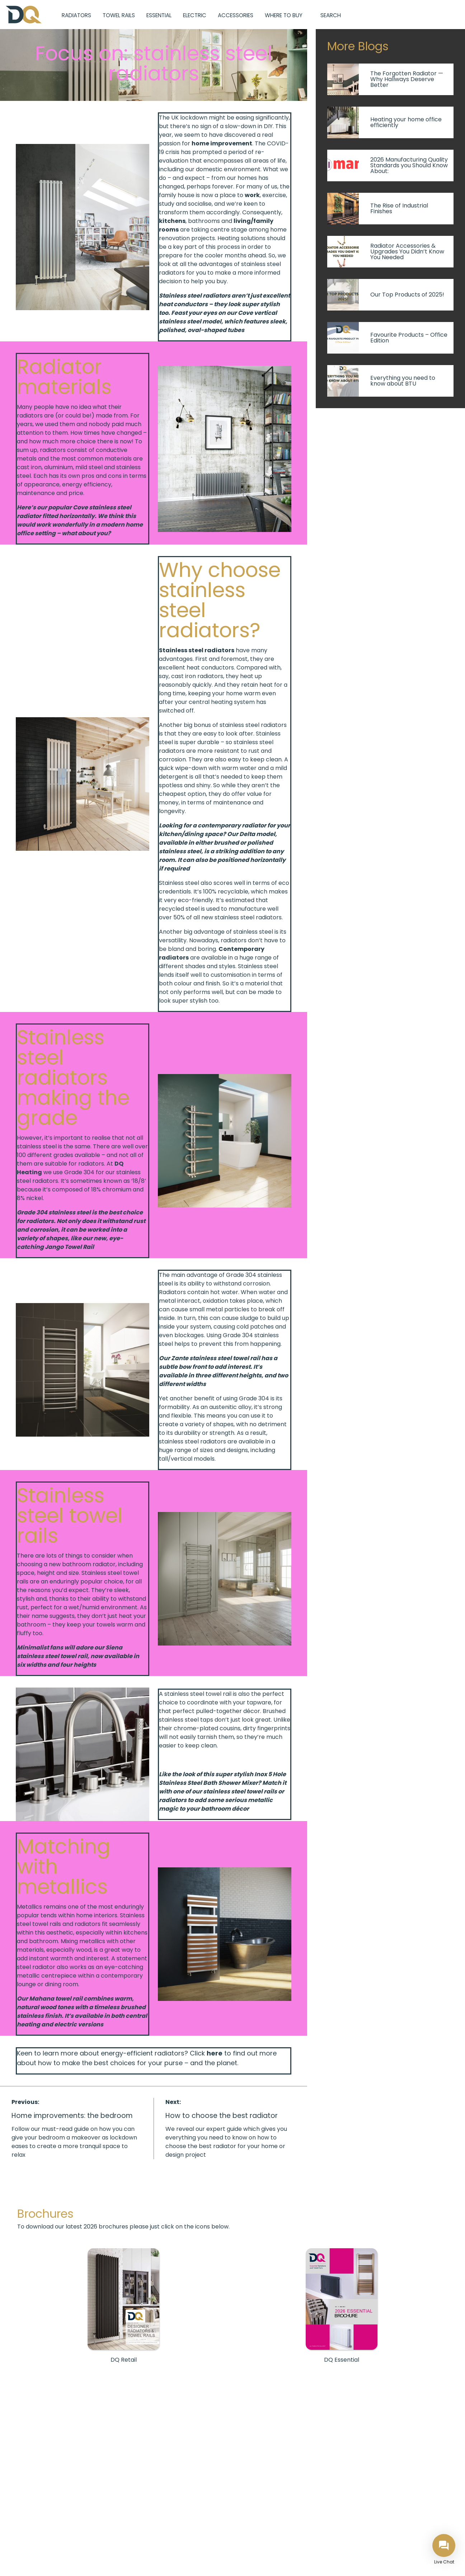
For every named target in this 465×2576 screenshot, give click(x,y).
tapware (259, 1702)
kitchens (172, 221)
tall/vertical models (187, 1459)
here (214, 2053)
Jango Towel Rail (69, 1247)
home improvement (222, 143)
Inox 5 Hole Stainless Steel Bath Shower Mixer (222, 1778)
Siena (113, 1647)
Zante (179, 1358)
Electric (194, 15)
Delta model (257, 834)
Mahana (41, 1998)
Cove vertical (257, 313)
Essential (159, 15)
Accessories (235, 15)
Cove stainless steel (102, 507)
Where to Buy (283, 15)
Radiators (76, 15)
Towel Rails (119, 15)
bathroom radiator (89, 1564)
